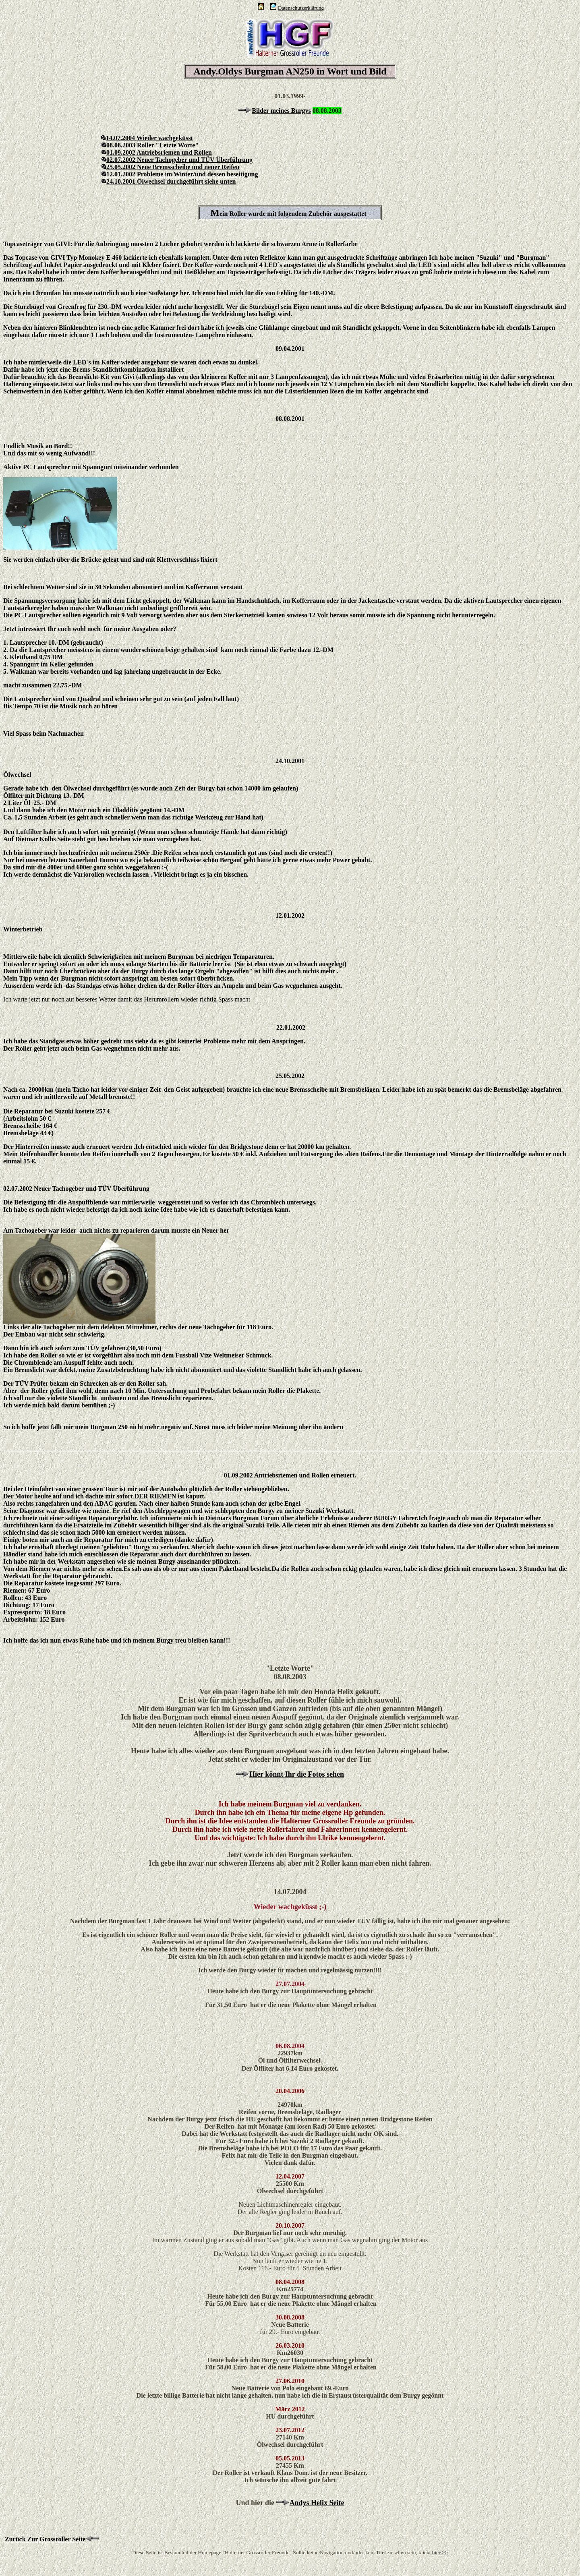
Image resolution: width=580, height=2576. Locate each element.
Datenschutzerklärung (301, 8)
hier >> (440, 2552)
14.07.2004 (118, 137)
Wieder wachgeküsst (165, 137)
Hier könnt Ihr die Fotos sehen (296, 1774)
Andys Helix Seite (317, 2503)
